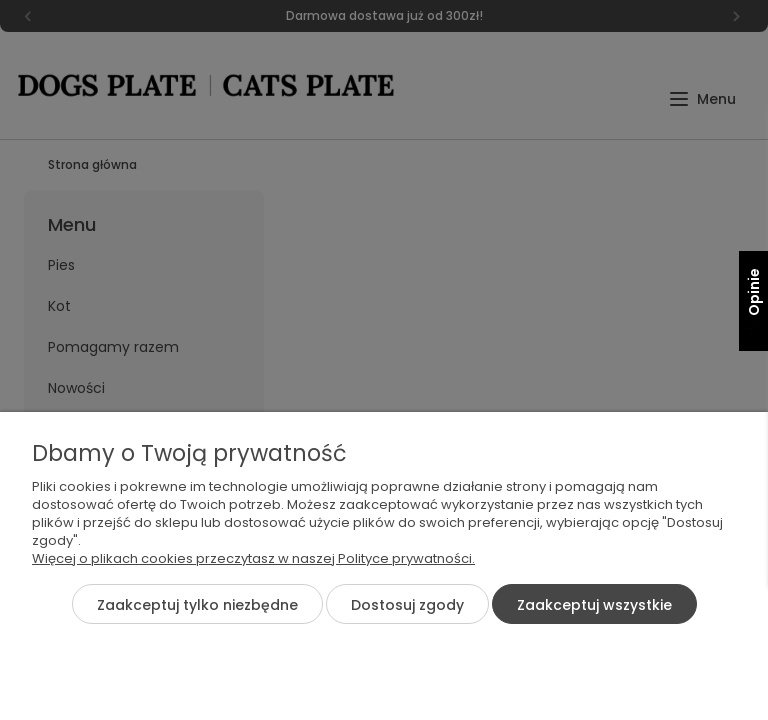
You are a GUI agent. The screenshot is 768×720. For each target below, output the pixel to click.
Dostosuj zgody (407, 605)
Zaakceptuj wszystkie (594, 605)
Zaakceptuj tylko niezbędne (197, 605)
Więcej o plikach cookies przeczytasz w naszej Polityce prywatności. (253, 558)
